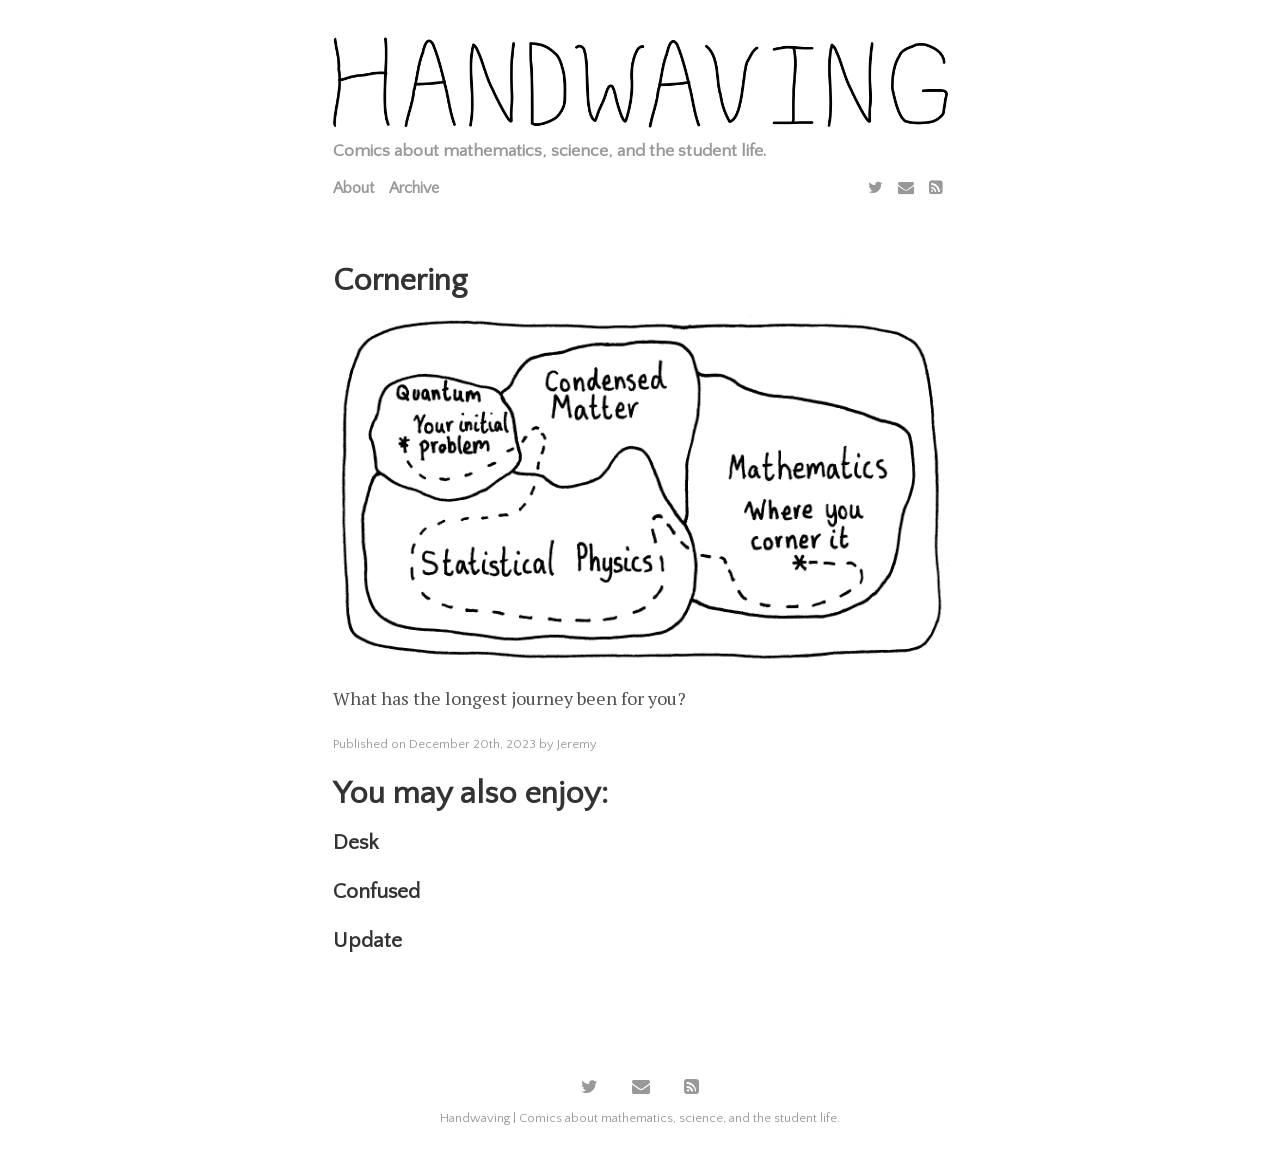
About (353, 188)
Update (367, 940)
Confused (376, 891)
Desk (355, 842)
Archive (414, 188)
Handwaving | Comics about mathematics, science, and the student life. (640, 1118)
